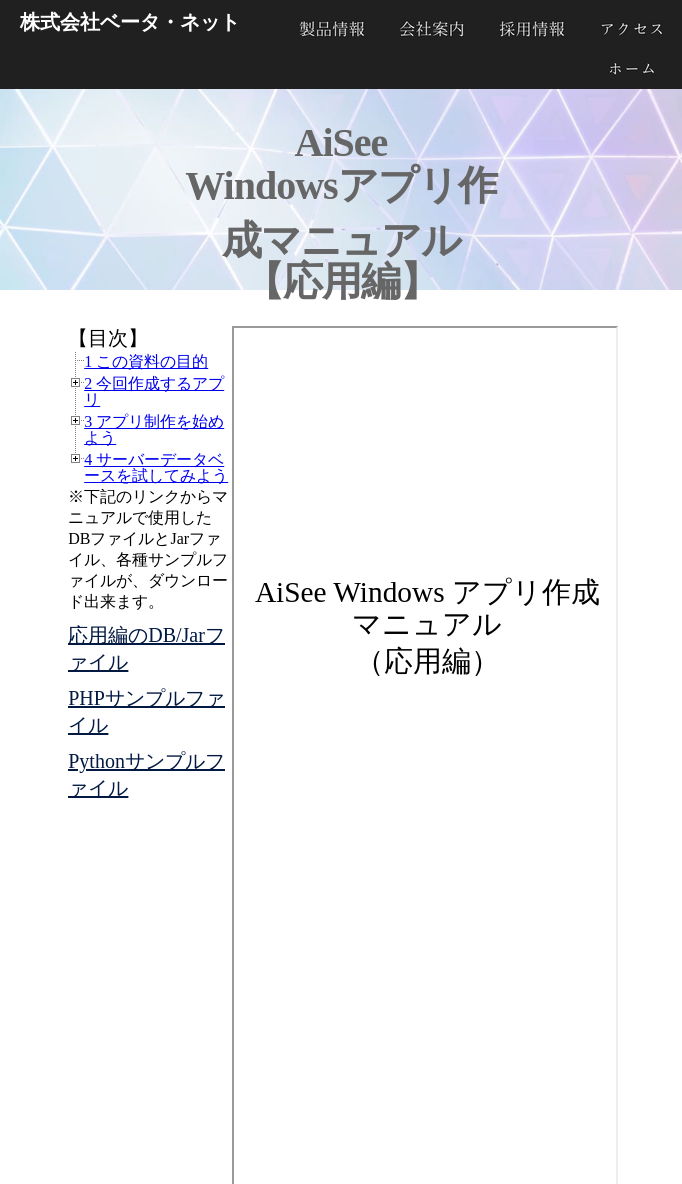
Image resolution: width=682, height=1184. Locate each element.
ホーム (632, 69)
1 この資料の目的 (146, 361)
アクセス (632, 29)
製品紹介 (332, 29)
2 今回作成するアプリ (154, 391)
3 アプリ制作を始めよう (154, 429)
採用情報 (532, 29)
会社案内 (432, 29)
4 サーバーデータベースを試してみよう (156, 467)
